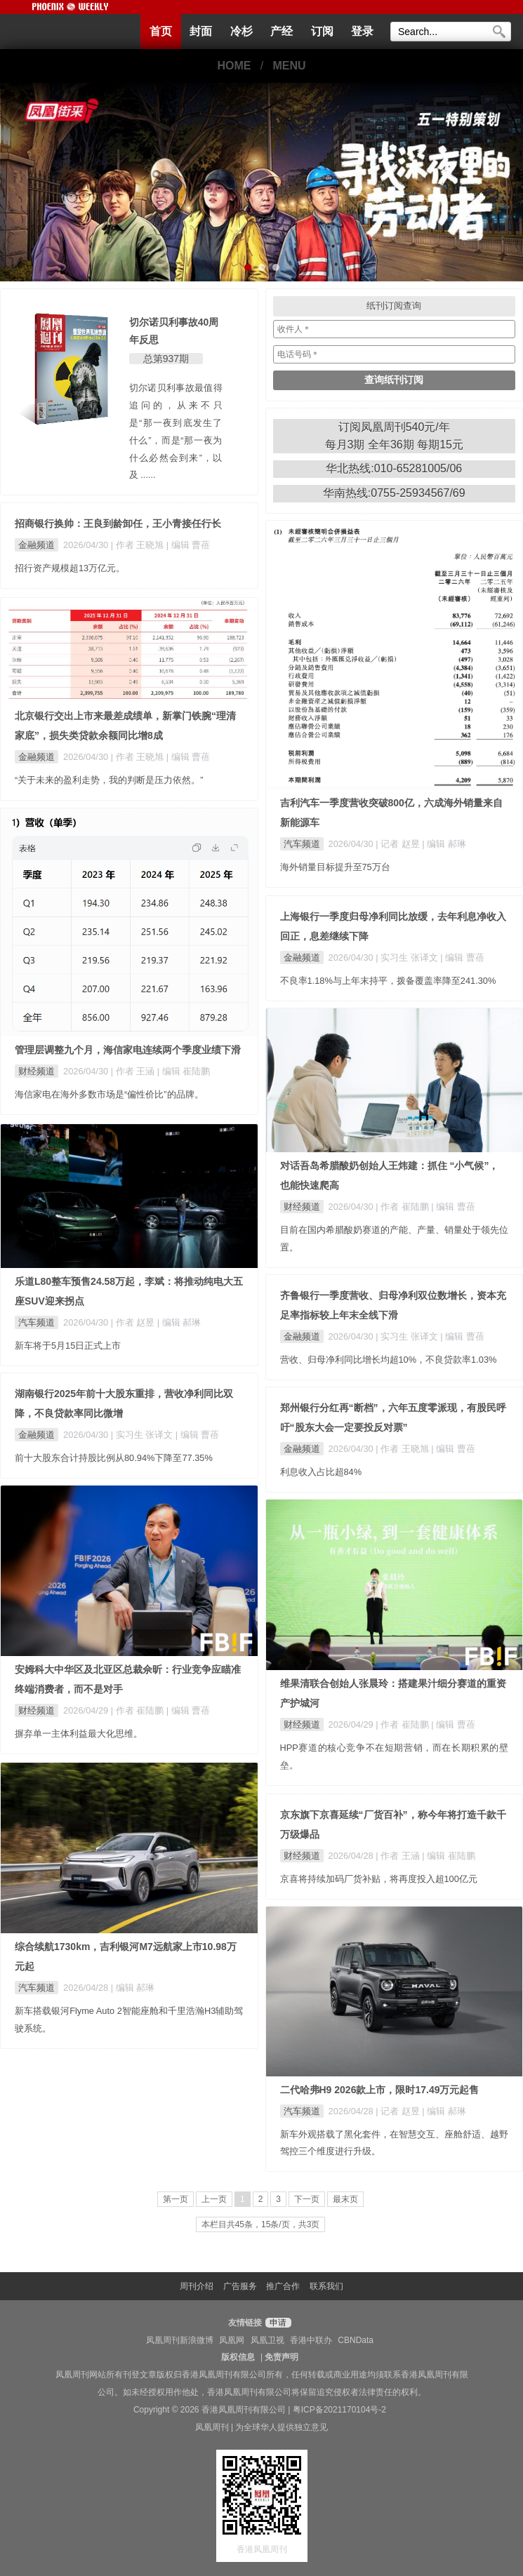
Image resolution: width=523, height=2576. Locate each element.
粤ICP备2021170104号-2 (339, 2410)
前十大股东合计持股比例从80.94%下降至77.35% (114, 1458)
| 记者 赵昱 (399, 844)
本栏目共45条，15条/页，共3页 (260, 2224)
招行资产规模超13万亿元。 (70, 568)
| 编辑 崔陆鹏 (183, 1071)
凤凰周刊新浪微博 (179, 2340)
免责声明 (281, 2357)
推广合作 (283, 2286)
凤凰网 (231, 2340)
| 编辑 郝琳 (443, 844)
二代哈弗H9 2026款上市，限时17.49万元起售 (379, 2089)
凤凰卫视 (267, 2340)
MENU (289, 66)
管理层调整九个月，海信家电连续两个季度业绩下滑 (128, 1049)
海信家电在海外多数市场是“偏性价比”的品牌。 (109, 1094)
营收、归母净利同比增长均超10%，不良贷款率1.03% (388, 1359)
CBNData (355, 2340)
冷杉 (241, 31)
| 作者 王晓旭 (138, 545)
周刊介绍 (196, 2286)
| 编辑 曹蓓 (188, 545)
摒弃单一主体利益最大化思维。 (79, 1733)
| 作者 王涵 (134, 1071)
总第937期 (166, 358)
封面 (201, 31)
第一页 (175, 2199)
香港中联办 (311, 2340)
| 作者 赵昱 (134, 1322)
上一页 (214, 2199)
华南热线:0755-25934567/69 (394, 493)
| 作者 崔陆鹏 (403, 1206)
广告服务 (240, 2286)
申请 (276, 2323)
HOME (234, 66)
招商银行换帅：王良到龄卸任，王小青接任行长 (118, 523)
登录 (362, 31)
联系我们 (326, 2286)
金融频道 (36, 545)
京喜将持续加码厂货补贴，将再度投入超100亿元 (378, 1879)
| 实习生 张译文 (408, 957)
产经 (281, 31)
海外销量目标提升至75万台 (335, 867)
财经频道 (36, 1071)
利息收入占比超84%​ (321, 1472)
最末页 (345, 2199)
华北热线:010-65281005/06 (394, 468)
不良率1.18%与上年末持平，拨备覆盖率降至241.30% (388, 980)
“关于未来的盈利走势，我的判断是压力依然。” (109, 780)
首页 (161, 31)
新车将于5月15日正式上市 (68, 1345)
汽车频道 (302, 844)
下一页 (306, 2199)
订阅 (322, 31)
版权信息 (238, 2357)
